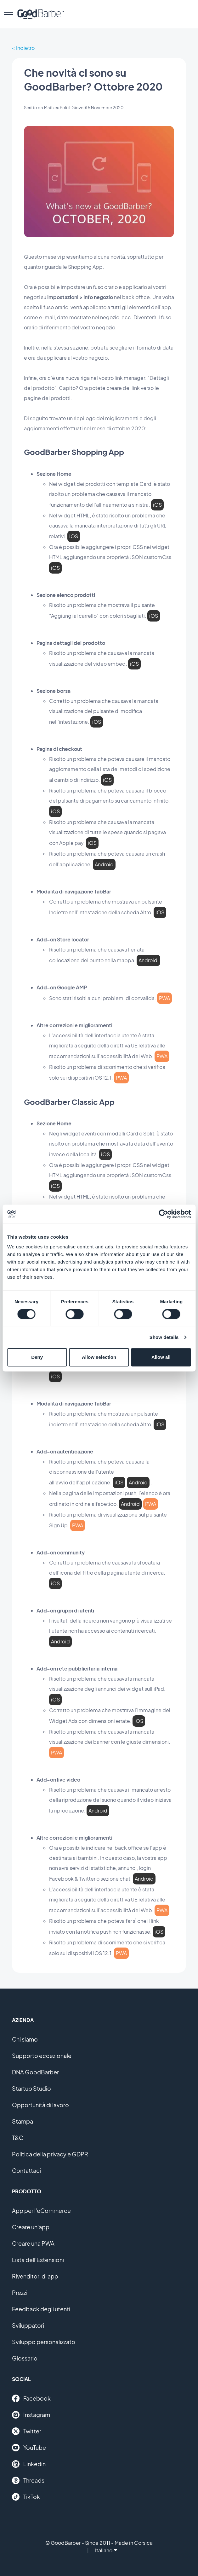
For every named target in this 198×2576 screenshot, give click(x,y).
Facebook (31, 2398)
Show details (164, 1337)
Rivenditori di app (35, 2276)
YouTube (29, 2447)
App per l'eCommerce (41, 2210)
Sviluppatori (28, 2325)
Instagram (31, 2415)
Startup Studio (31, 2088)
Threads (28, 2480)
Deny (37, 1357)
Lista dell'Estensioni (38, 2259)
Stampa (22, 2121)
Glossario (24, 2358)
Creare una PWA (33, 2243)
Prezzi (19, 2292)
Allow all (161, 1357)
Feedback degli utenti (41, 2309)
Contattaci (26, 2170)
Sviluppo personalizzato (43, 2341)
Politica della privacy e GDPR (50, 2154)
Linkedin (29, 2464)
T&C (17, 2137)
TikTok (26, 2497)
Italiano (106, 2550)
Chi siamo (25, 2039)
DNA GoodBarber (35, 2072)
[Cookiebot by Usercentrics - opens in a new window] (163, 1214)
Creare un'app (30, 2227)
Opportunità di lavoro (40, 2104)
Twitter (26, 2431)
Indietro (25, 47)
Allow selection (99, 1357)
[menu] (8, 14)
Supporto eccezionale (41, 2055)
